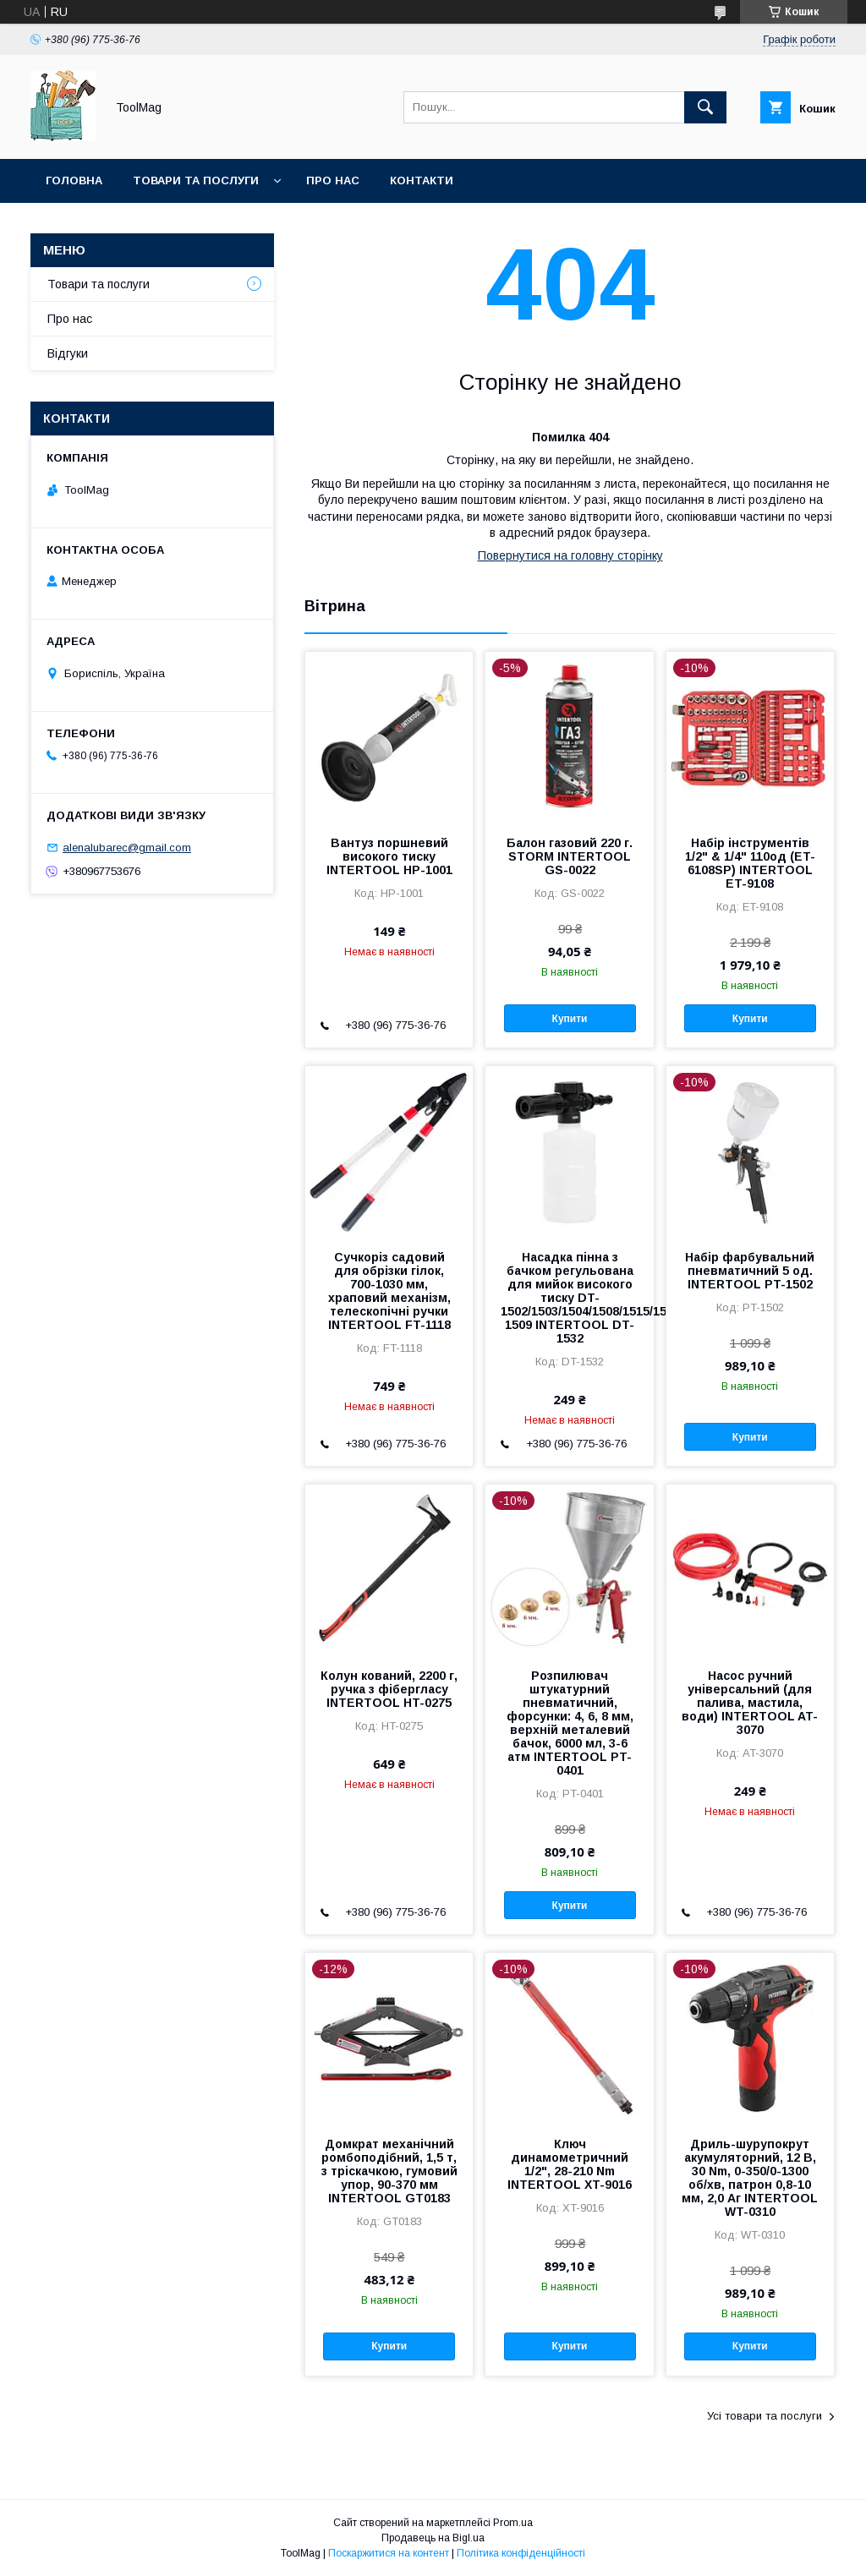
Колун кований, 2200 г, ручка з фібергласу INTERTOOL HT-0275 (389, 1689)
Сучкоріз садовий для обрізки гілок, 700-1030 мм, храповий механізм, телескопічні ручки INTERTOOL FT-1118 (389, 1291)
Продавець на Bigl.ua (433, 2538)
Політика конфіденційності (521, 2553)
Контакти (421, 180)
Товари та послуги (196, 180)
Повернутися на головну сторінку (570, 555)
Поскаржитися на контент (388, 2553)
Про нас (332, 180)
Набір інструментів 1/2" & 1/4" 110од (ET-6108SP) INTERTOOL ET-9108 (750, 863)
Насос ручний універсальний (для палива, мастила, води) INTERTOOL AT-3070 (750, 1702)
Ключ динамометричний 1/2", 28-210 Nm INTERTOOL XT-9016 (569, 2164)
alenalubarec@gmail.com (127, 847)
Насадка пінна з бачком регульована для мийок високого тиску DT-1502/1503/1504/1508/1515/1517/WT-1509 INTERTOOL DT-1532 (569, 1297)
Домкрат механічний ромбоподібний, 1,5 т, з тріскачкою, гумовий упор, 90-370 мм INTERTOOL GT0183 (389, 2171)
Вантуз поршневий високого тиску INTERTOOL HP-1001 (389, 856)
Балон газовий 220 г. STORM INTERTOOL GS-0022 (570, 856)
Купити (570, 1019)
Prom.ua (513, 2523)
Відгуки (67, 353)
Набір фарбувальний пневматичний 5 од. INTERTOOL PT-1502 (749, 1270)
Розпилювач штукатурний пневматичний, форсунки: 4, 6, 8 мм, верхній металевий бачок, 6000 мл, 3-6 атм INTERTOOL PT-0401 (570, 1723)
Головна (74, 180)
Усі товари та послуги (764, 2415)
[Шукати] (705, 107)
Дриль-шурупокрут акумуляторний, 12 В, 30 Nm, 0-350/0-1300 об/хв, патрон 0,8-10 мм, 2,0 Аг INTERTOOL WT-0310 (750, 2177)
